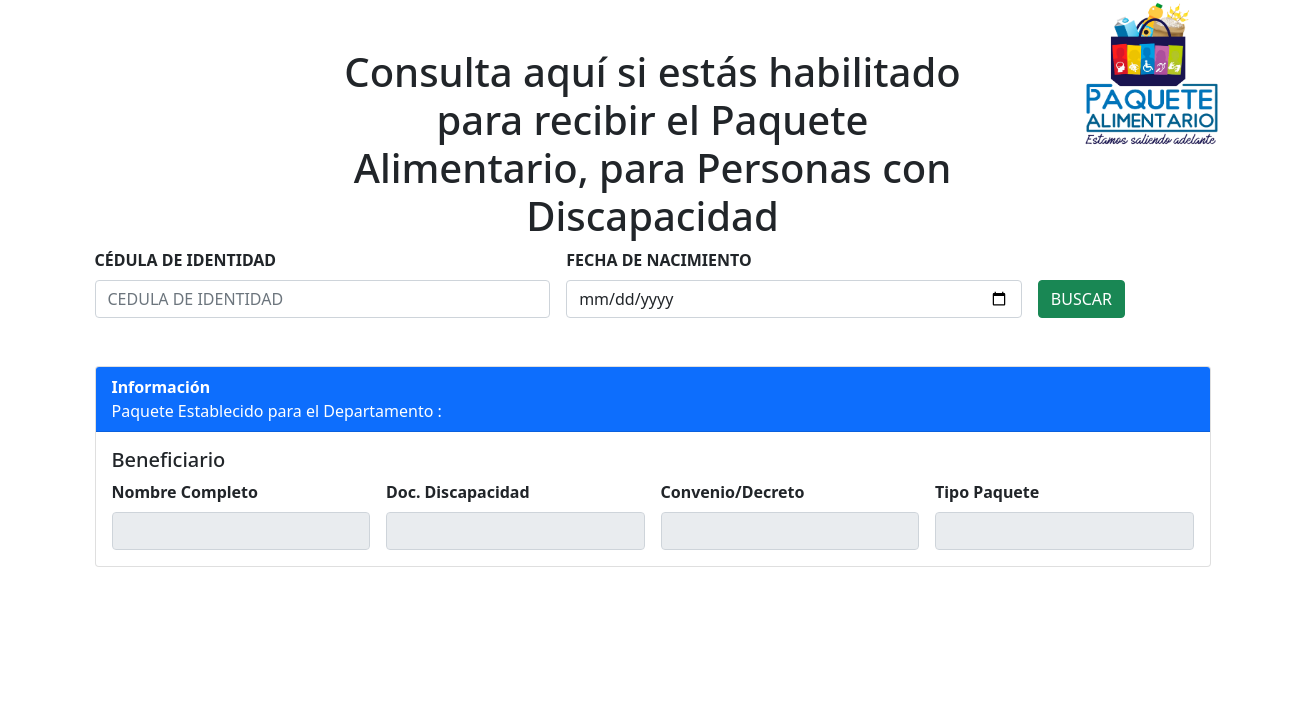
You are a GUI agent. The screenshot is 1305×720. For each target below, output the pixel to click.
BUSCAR (1081, 299)
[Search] (323, 299)
